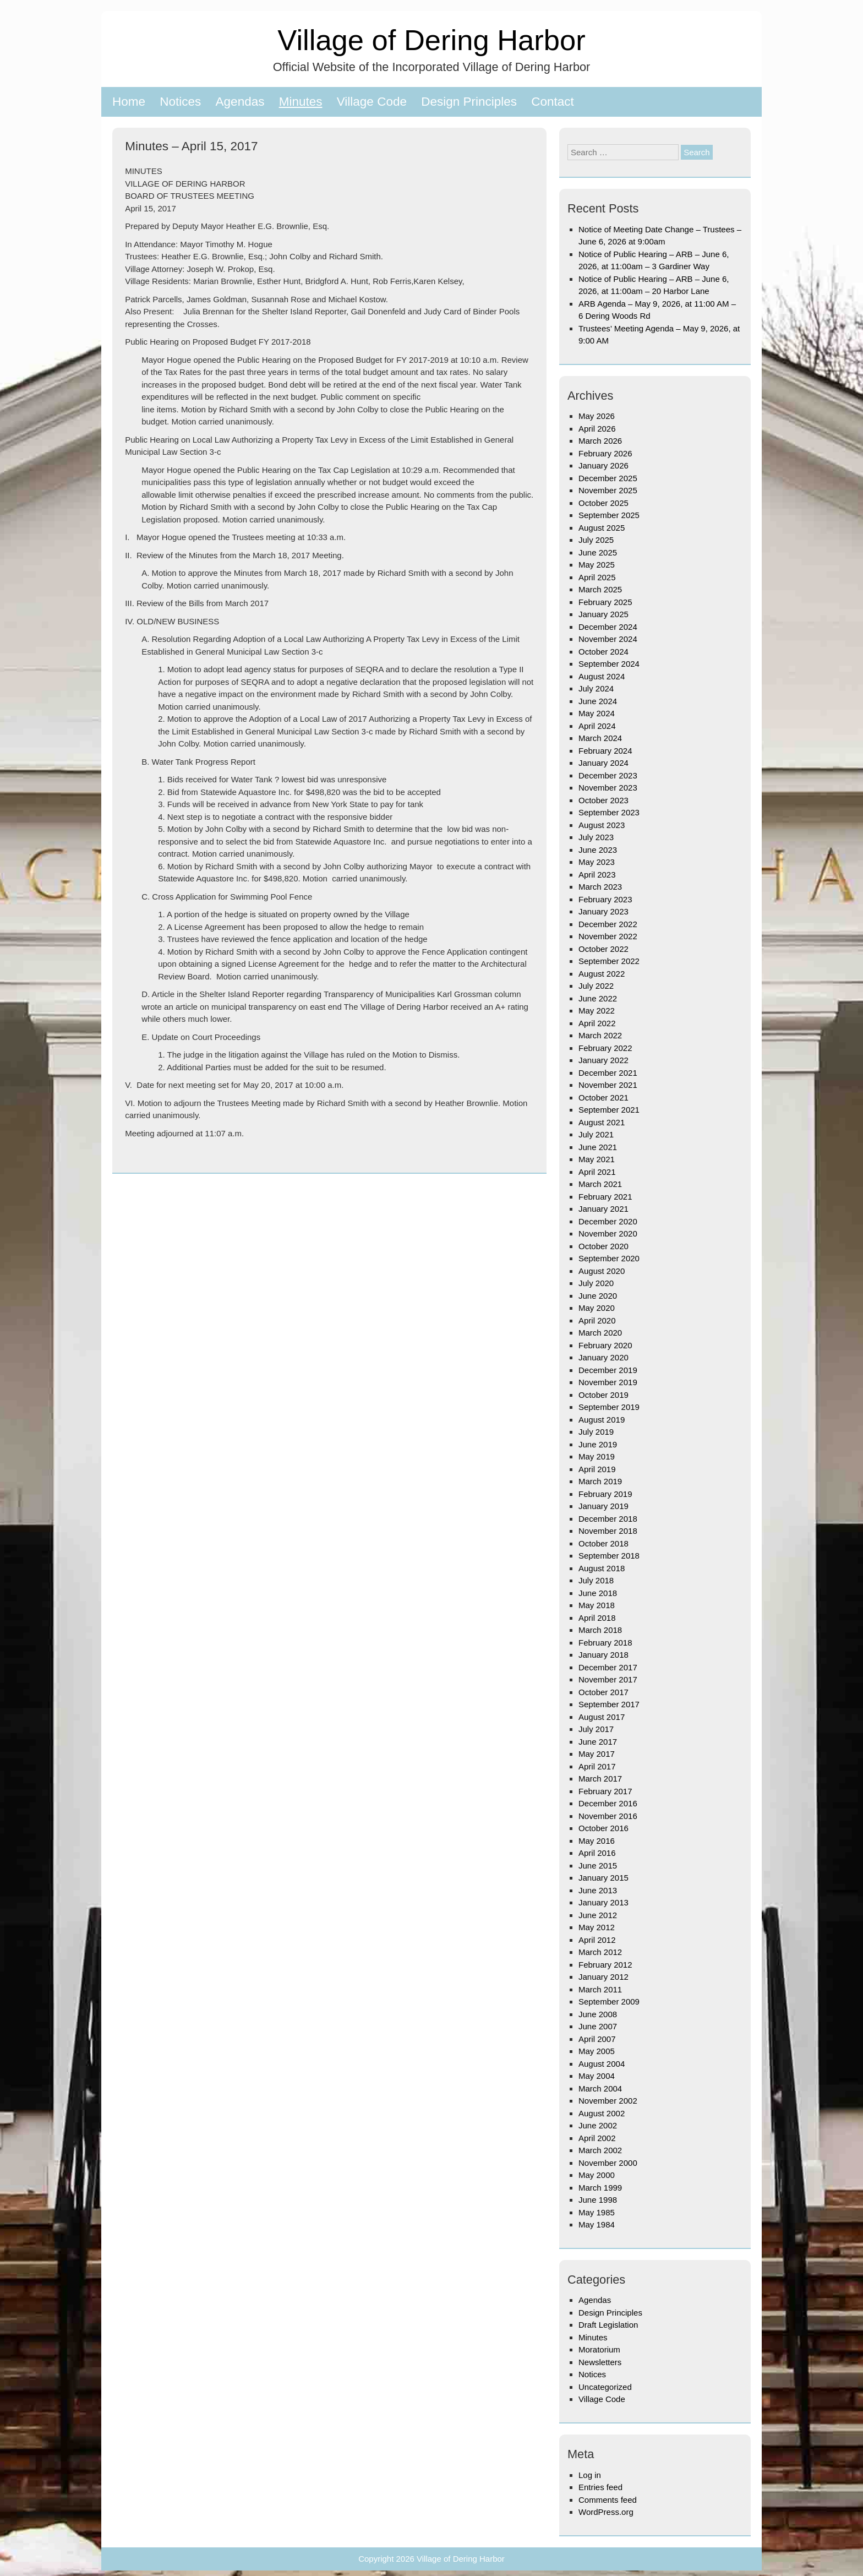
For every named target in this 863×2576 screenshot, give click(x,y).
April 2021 (597, 1172)
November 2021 (607, 1085)
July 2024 (596, 688)
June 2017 (597, 1741)
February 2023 (605, 899)
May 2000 (596, 2175)
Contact (552, 101)
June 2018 (597, 1593)
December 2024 (607, 626)
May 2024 (596, 713)
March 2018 (600, 1630)
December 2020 (607, 1221)
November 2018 (607, 1530)
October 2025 (603, 503)
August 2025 (601, 527)
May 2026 (596, 416)
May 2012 (596, 1927)
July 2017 (596, 1729)
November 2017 (607, 1679)
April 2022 (597, 1023)
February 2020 (605, 1345)
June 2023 (597, 849)
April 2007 (597, 2039)
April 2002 (597, 2138)
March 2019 (600, 1481)
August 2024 (601, 676)
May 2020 (596, 1307)
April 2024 (597, 726)
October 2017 (603, 1692)
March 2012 (600, 1952)
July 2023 (596, 837)
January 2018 (603, 1654)
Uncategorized (605, 2387)
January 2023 (603, 911)
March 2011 (600, 1989)
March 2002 (600, 2150)
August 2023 (601, 825)
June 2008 (597, 2014)
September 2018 (609, 1555)
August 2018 (601, 1568)
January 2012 (603, 1976)
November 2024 (607, 639)
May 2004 (596, 2076)
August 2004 (601, 2063)
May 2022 (596, 1010)
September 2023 (609, 812)
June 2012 (597, 1915)
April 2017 (597, 1766)
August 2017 (601, 1717)
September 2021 (609, 1109)
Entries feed (600, 2487)
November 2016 (607, 1816)
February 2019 (605, 1494)
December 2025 (607, 478)
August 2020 (601, 1271)
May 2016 (596, 1840)
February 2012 (605, 1964)
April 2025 (597, 577)
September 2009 (609, 2001)
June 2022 (597, 998)
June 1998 (597, 2199)
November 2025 (607, 490)
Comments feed (607, 2499)
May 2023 (596, 862)
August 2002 (601, 2113)
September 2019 (609, 1407)
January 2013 (603, 1902)
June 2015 (597, 1865)
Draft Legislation (608, 2324)
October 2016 (603, 1828)
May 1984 (596, 2224)
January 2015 (603, 1877)
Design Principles (469, 101)
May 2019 (596, 1456)
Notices (180, 101)
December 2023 (607, 775)
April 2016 (597, 1853)
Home (128, 101)
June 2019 (597, 1444)
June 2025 (597, 552)
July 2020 (596, 1283)
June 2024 (597, 701)
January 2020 (603, 1357)
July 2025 (596, 539)
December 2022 (607, 924)
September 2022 (609, 961)
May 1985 (596, 2212)
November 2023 (607, 787)
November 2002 (607, 2100)
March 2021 (600, 1184)
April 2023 (597, 874)
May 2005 (596, 2051)
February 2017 (605, 1791)
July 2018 (596, 1580)
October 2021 (603, 1097)
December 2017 (607, 1667)
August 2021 (601, 1122)
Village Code (372, 101)
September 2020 (609, 1258)
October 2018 (603, 1543)
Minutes (301, 101)
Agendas (240, 101)
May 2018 (596, 1605)
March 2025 (600, 589)
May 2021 (596, 1159)
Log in (589, 2475)
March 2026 (600, 440)
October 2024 (603, 651)
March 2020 (600, 1332)
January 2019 (603, 1506)
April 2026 (597, 428)
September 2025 (609, 515)
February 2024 (605, 750)
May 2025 (596, 564)
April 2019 (597, 1469)
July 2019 (596, 1431)
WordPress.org (605, 2512)
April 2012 (597, 1940)
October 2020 (603, 1246)
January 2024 (603, 762)
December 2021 (607, 1072)
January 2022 (603, 1060)
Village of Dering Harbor (431, 40)
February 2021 (605, 1196)
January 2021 (603, 1208)
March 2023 (600, 886)
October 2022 (603, 949)
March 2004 (600, 2088)
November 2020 (607, 1233)
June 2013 (597, 1890)
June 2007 (597, 2026)
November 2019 (607, 1382)
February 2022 (605, 1048)
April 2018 (597, 1617)
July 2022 (596, 985)
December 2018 (607, 1518)
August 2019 (601, 1419)
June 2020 (597, 1295)
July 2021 (596, 1134)
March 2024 (600, 738)
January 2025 (603, 614)
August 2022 (601, 973)
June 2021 (597, 1147)
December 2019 (607, 1370)
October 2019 (603, 1394)
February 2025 (605, 602)
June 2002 (597, 2125)
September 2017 (609, 1704)
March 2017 (600, 1778)
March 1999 (600, 2187)
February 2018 (605, 1642)
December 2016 (607, 1803)
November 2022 (607, 936)
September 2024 (609, 663)
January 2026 (603, 465)
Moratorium (599, 2349)
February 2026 (605, 453)
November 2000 (607, 2162)
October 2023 (603, 800)
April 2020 (597, 1320)
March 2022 (600, 1035)
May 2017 (596, 1753)
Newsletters (599, 2362)
